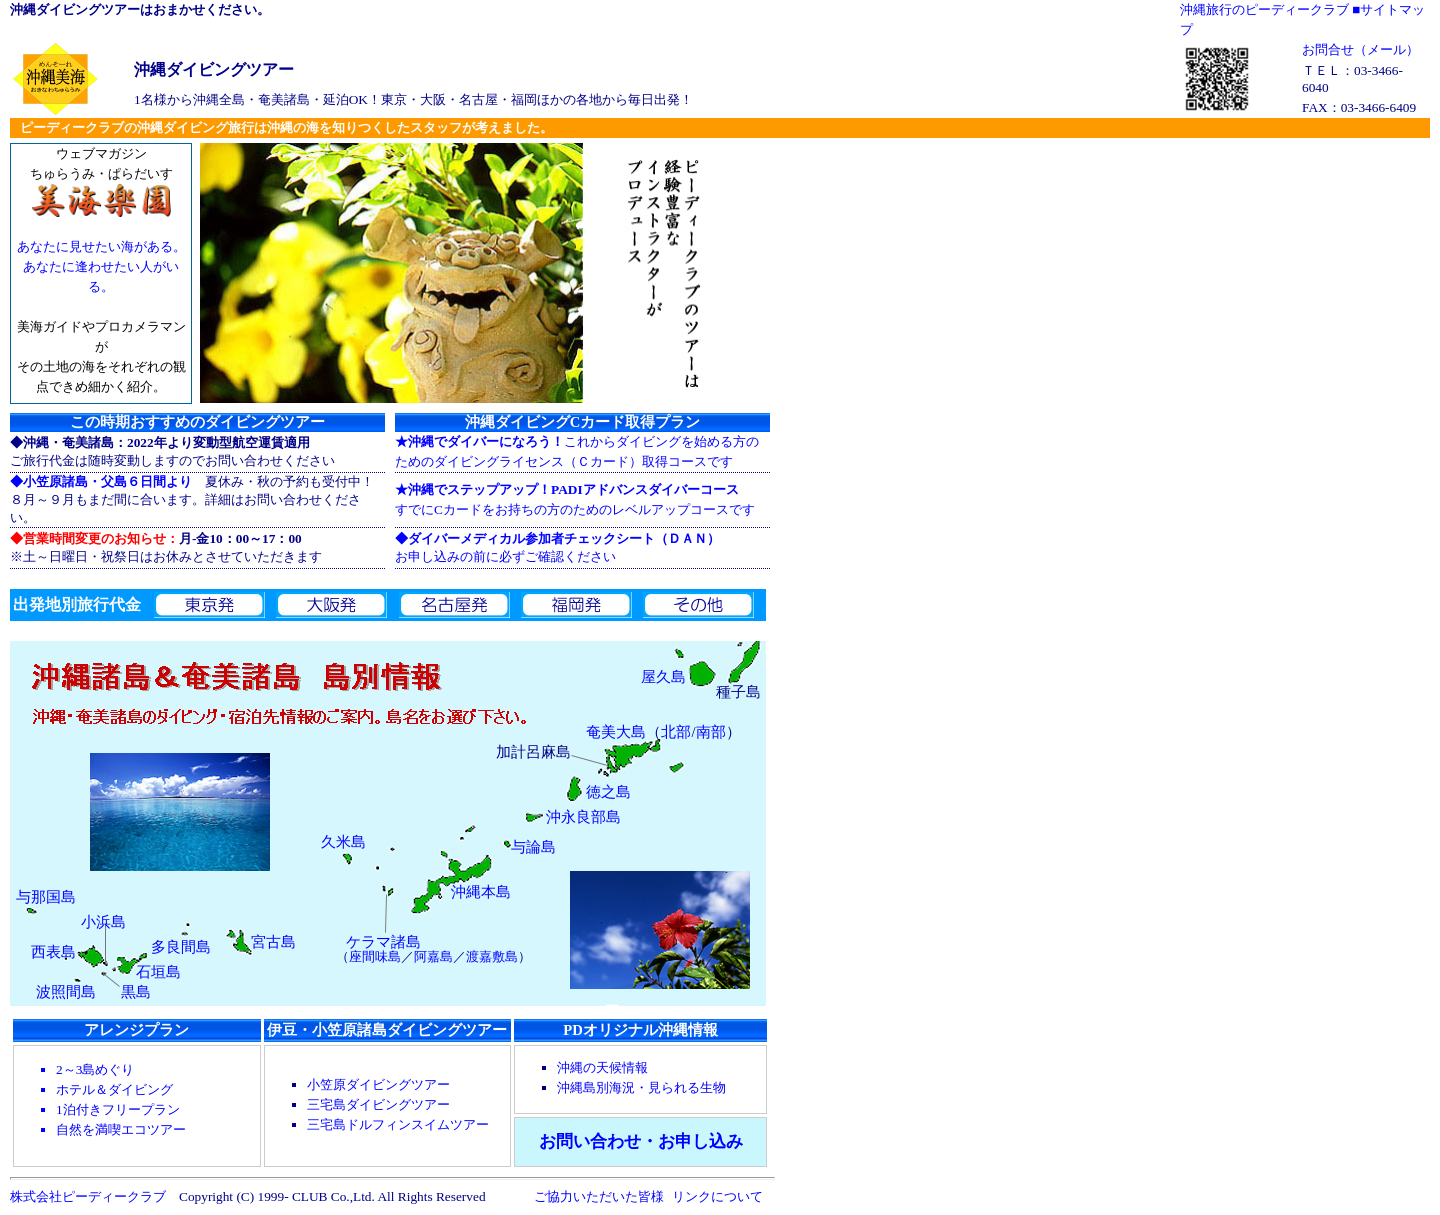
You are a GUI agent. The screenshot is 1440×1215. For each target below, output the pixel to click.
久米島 (343, 842)
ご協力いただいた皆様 (599, 1196)
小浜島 (103, 922)
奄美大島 (616, 732)
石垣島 (158, 972)
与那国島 (46, 897)
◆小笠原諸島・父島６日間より (101, 481)
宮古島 (273, 942)
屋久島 (663, 677)
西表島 (53, 952)
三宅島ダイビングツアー (378, 1104)
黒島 (136, 992)
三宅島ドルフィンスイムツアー (398, 1124)
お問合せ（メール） (1360, 49)
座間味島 (375, 956)
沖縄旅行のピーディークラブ (1264, 9)
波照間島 (66, 992)
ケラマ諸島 (383, 942)
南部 (711, 732)
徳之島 (608, 792)
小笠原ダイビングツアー (378, 1084)
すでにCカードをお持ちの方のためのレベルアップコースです (575, 499)
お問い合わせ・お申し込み (641, 1141)
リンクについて (717, 1196)
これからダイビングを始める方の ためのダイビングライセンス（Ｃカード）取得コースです (577, 451)
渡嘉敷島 (492, 956)
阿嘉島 (433, 956)
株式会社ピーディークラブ (88, 1196)
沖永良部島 (583, 817)
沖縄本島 (481, 892)
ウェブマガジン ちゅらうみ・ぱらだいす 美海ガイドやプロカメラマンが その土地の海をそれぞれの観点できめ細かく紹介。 (101, 280)
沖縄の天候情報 (602, 1067)
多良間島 (181, 947)
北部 (676, 732)
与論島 (533, 847)
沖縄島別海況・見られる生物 (641, 1087)
